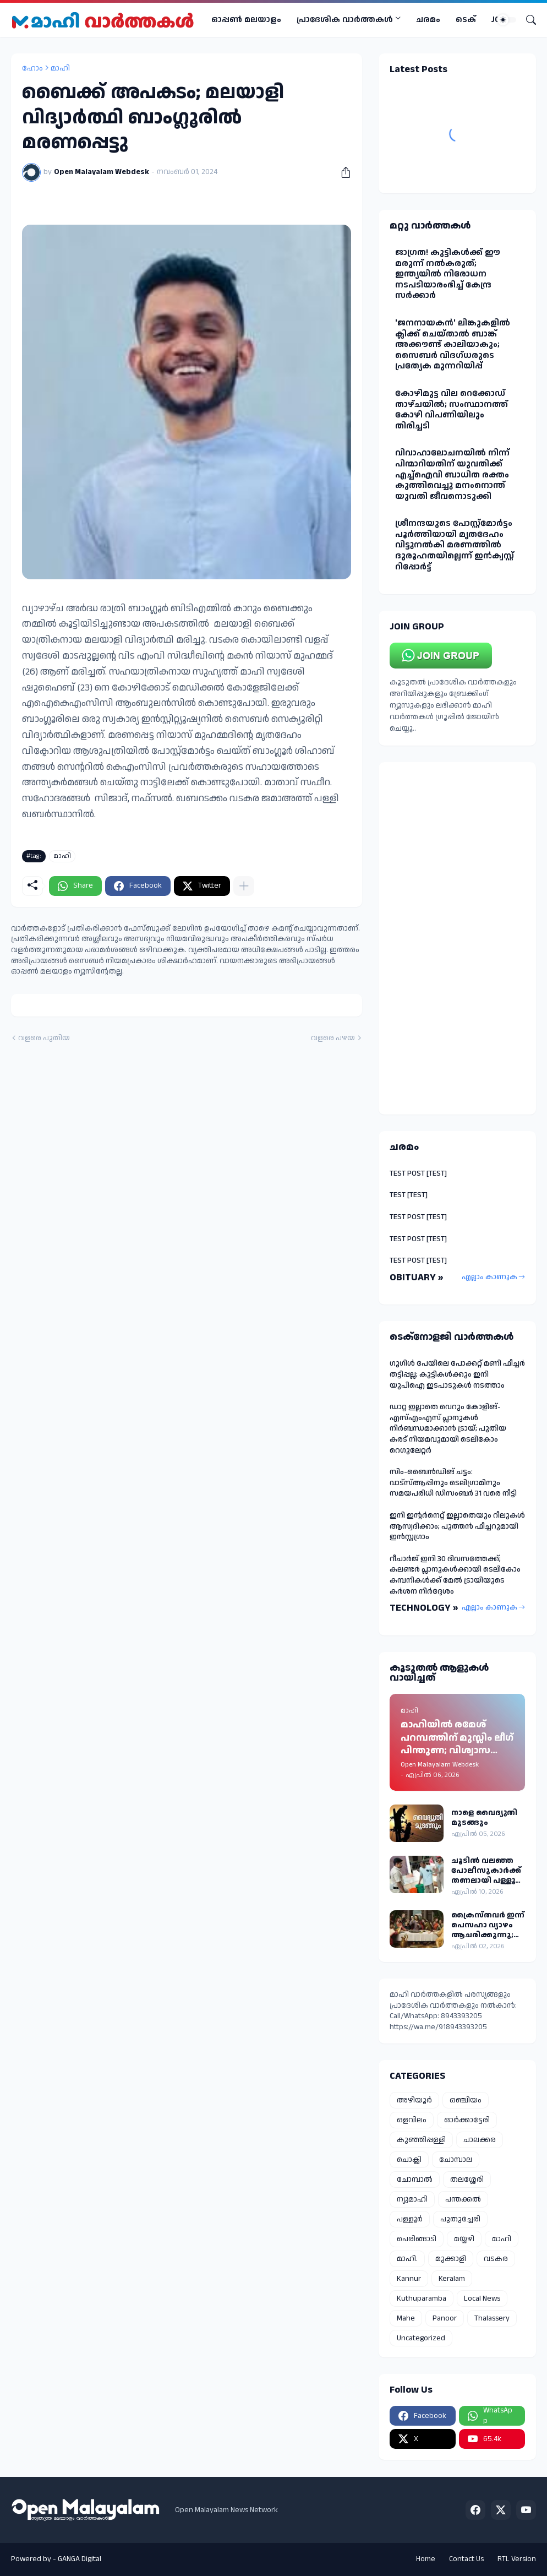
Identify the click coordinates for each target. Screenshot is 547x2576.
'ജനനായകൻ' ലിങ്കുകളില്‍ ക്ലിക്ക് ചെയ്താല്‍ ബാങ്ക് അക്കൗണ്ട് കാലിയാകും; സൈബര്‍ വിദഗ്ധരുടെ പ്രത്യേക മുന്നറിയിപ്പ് (452, 344)
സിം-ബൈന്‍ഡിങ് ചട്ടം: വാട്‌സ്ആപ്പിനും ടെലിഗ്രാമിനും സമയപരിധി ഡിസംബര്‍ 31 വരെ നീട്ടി (453, 1482)
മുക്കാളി (450, 2258)
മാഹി (60, 68)
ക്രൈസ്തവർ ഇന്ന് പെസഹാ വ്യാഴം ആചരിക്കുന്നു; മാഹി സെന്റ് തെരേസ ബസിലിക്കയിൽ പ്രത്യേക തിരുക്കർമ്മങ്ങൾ (487, 1925)
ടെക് (466, 19)
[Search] (526, 19)
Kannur (409, 2278)
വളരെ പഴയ (333, 1038)
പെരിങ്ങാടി (416, 2239)
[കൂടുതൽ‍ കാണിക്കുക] (243, 886)
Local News (482, 2298)
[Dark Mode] (506, 19)
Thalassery (492, 2318)
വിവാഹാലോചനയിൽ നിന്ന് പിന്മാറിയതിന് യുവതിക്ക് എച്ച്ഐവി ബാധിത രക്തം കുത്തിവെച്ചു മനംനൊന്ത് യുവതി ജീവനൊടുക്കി (452, 474)
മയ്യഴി (464, 2239)
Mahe (406, 2318)
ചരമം (428, 19)
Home (425, 2558)
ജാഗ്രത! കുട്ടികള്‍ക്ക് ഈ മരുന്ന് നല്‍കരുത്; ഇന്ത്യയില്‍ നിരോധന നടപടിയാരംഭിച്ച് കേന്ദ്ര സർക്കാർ (447, 274)
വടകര (496, 2258)
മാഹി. (407, 2258)
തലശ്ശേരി (467, 2179)
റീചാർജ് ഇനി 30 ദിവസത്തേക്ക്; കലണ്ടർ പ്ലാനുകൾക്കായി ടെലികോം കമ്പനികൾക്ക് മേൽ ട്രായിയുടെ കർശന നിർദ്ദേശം (455, 1575)
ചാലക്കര (479, 2139)
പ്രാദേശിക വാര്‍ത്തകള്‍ (345, 19)
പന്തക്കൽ (463, 2199)
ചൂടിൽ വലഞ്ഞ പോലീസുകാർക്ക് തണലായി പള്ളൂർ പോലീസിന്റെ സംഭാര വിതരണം (486, 1871)
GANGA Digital (79, 2558)
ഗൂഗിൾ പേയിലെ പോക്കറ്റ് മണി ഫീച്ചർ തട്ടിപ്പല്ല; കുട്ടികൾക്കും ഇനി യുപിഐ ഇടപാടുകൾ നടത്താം (457, 1374)
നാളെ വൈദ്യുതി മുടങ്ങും (484, 1818)
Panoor (445, 2318)
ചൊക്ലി (409, 2159)
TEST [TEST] (409, 1194)
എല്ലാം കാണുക (489, 1277)
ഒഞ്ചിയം (466, 2100)
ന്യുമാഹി (412, 2199)
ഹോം (32, 68)
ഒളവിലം (411, 2120)
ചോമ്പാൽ (415, 2179)
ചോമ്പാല (455, 2159)
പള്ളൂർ (410, 2219)
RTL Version (516, 2558)
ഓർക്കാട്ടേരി (467, 2120)
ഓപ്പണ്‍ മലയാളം (246, 19)
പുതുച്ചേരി (460, 2219)
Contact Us (466, 2558)
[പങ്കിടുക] (341, 172)
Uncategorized (421, 2338)
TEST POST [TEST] (418, 1173)
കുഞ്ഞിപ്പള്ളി (421, 2139)
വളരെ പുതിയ (44, 1038)
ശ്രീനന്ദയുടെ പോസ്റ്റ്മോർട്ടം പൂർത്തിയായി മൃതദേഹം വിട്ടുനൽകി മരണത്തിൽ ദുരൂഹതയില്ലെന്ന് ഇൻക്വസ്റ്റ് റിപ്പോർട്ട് (454, 545)
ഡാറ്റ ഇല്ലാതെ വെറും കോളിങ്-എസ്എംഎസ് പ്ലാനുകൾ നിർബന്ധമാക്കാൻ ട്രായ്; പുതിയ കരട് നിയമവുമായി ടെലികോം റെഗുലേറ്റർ (448, 1428)
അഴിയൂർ (414, 2100)
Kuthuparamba (421, 2298)
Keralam (452, 2278)
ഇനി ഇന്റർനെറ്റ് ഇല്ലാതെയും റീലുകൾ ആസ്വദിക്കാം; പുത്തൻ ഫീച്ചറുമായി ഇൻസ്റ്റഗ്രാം (457, 1526)
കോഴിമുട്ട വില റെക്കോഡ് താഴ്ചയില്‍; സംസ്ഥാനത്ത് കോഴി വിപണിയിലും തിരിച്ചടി (451, 409)
